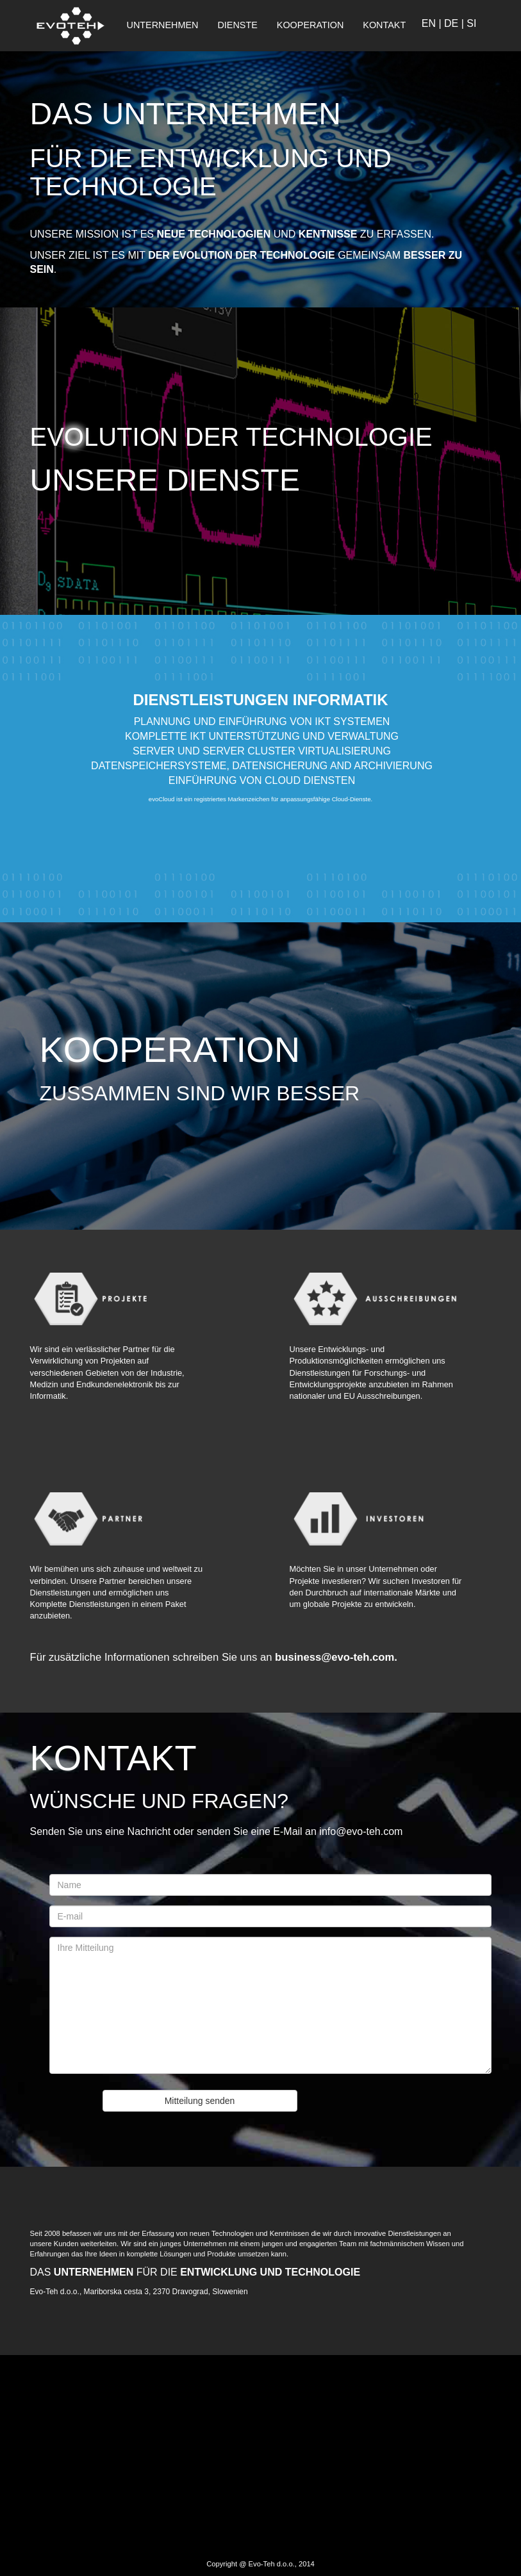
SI (471, 23)
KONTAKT (384, 25)
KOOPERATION (310, 25)
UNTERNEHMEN (163, 25)
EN (429, 23)
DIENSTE (237, 25)
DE (451, 23)
